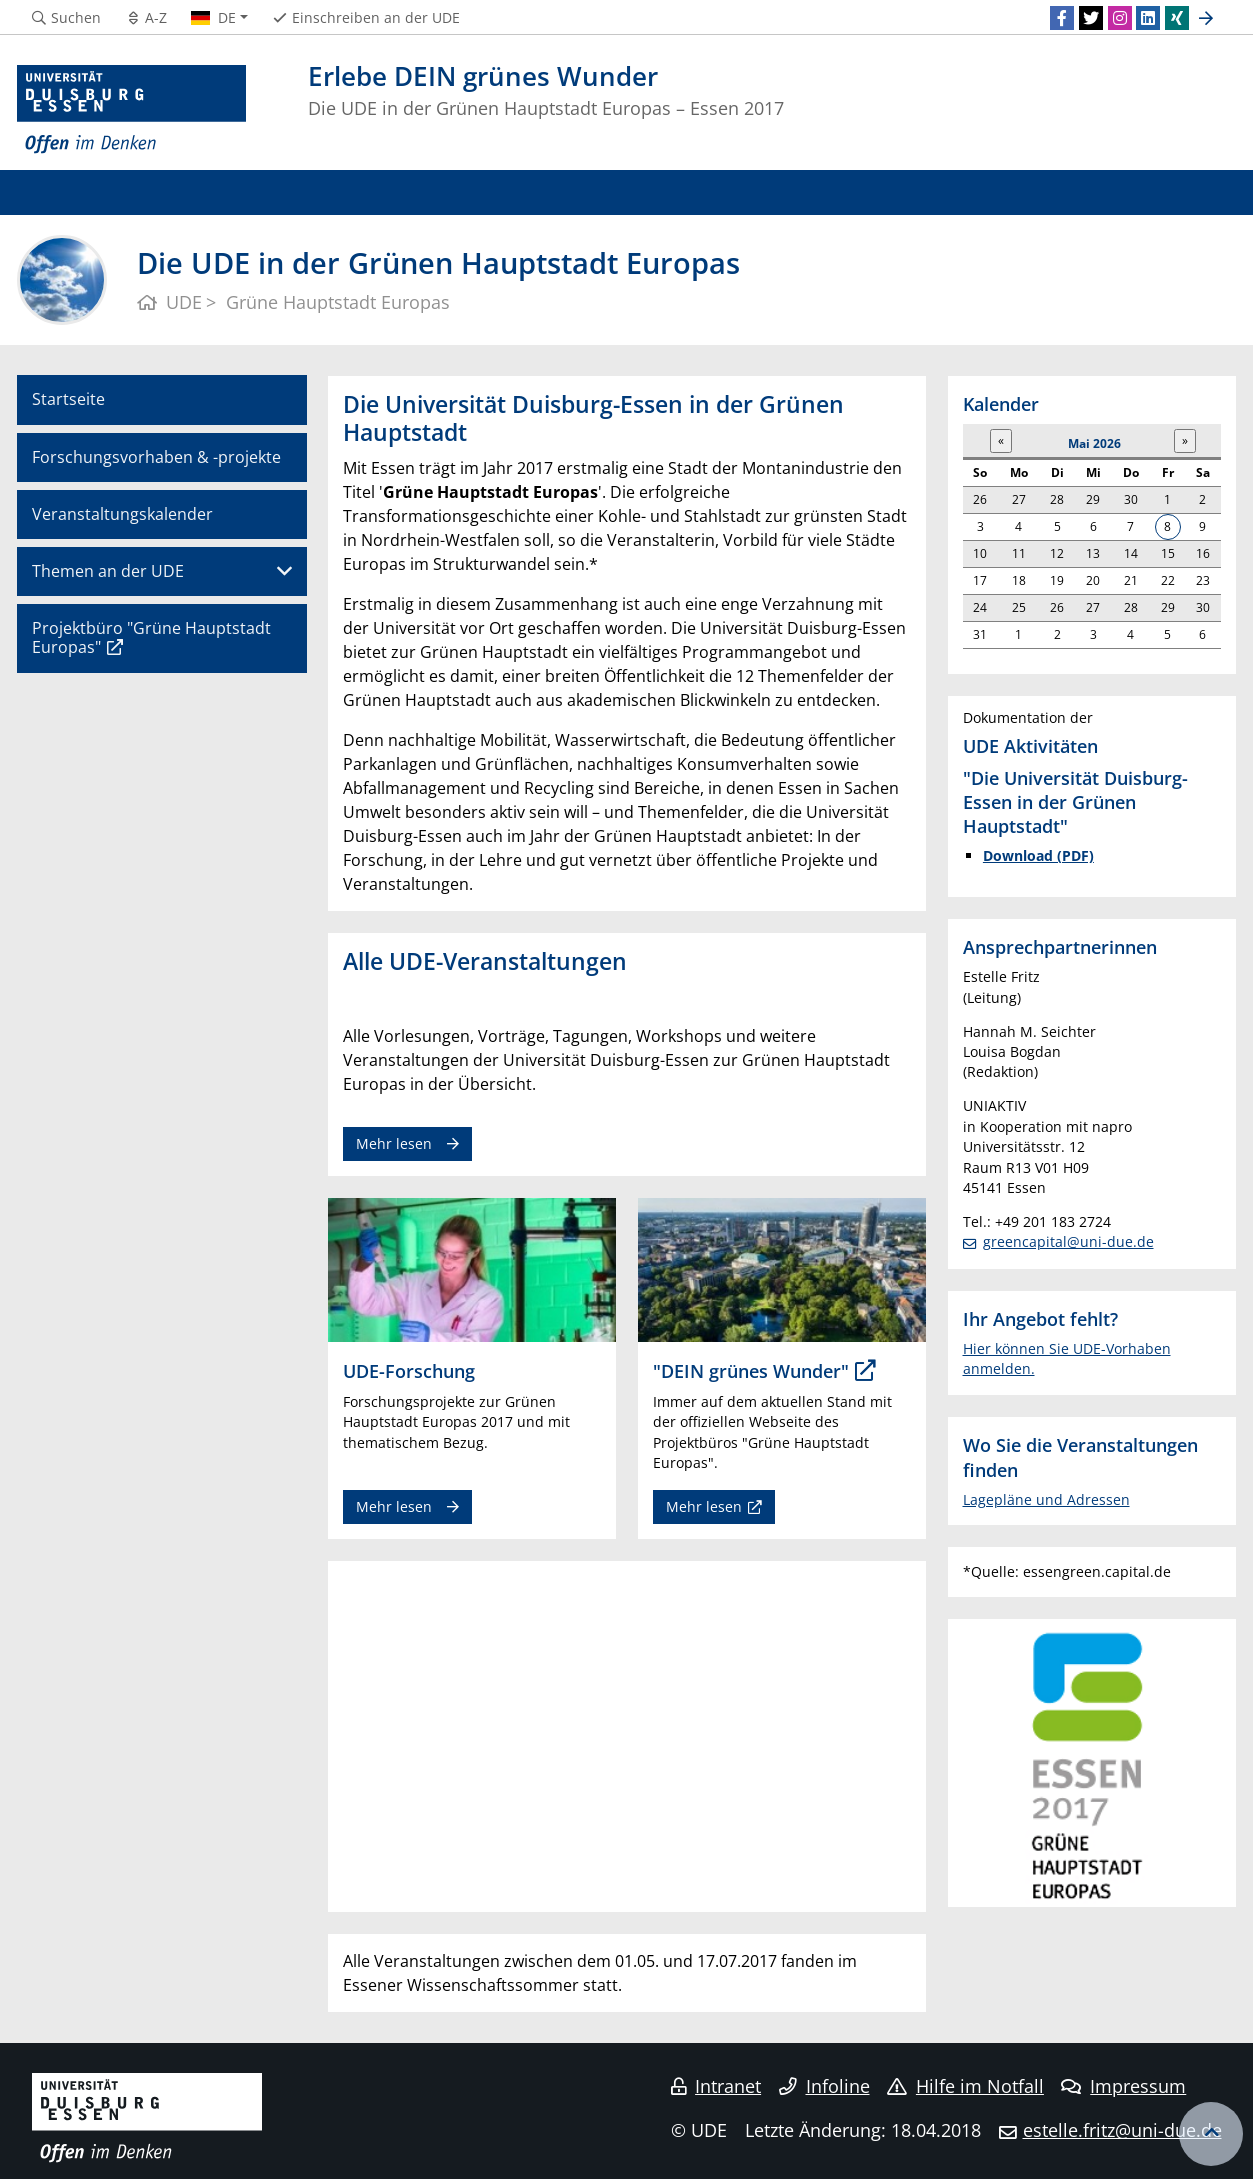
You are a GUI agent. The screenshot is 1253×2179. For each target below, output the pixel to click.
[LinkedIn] (1148, 18)
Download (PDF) (1038, 855)
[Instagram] (1120, 18)
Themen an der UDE (108, 571)
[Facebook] (1062, 18)
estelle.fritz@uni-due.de (1122, 2130)
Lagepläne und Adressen (1046, 1499)
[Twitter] (1091, 18)
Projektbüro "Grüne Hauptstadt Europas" (151, 637)
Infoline (824, 2086)
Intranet (716, 2086)
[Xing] (1177, 18)
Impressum (1123, 2086)
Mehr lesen (394, 1143)
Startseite (68, 399)
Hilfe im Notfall (965, 2086)
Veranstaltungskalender (122, 514)
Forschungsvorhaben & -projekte (156, 457)
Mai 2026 (1094, 443)
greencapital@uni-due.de (1068, 1241)
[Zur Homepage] (132, 110)
